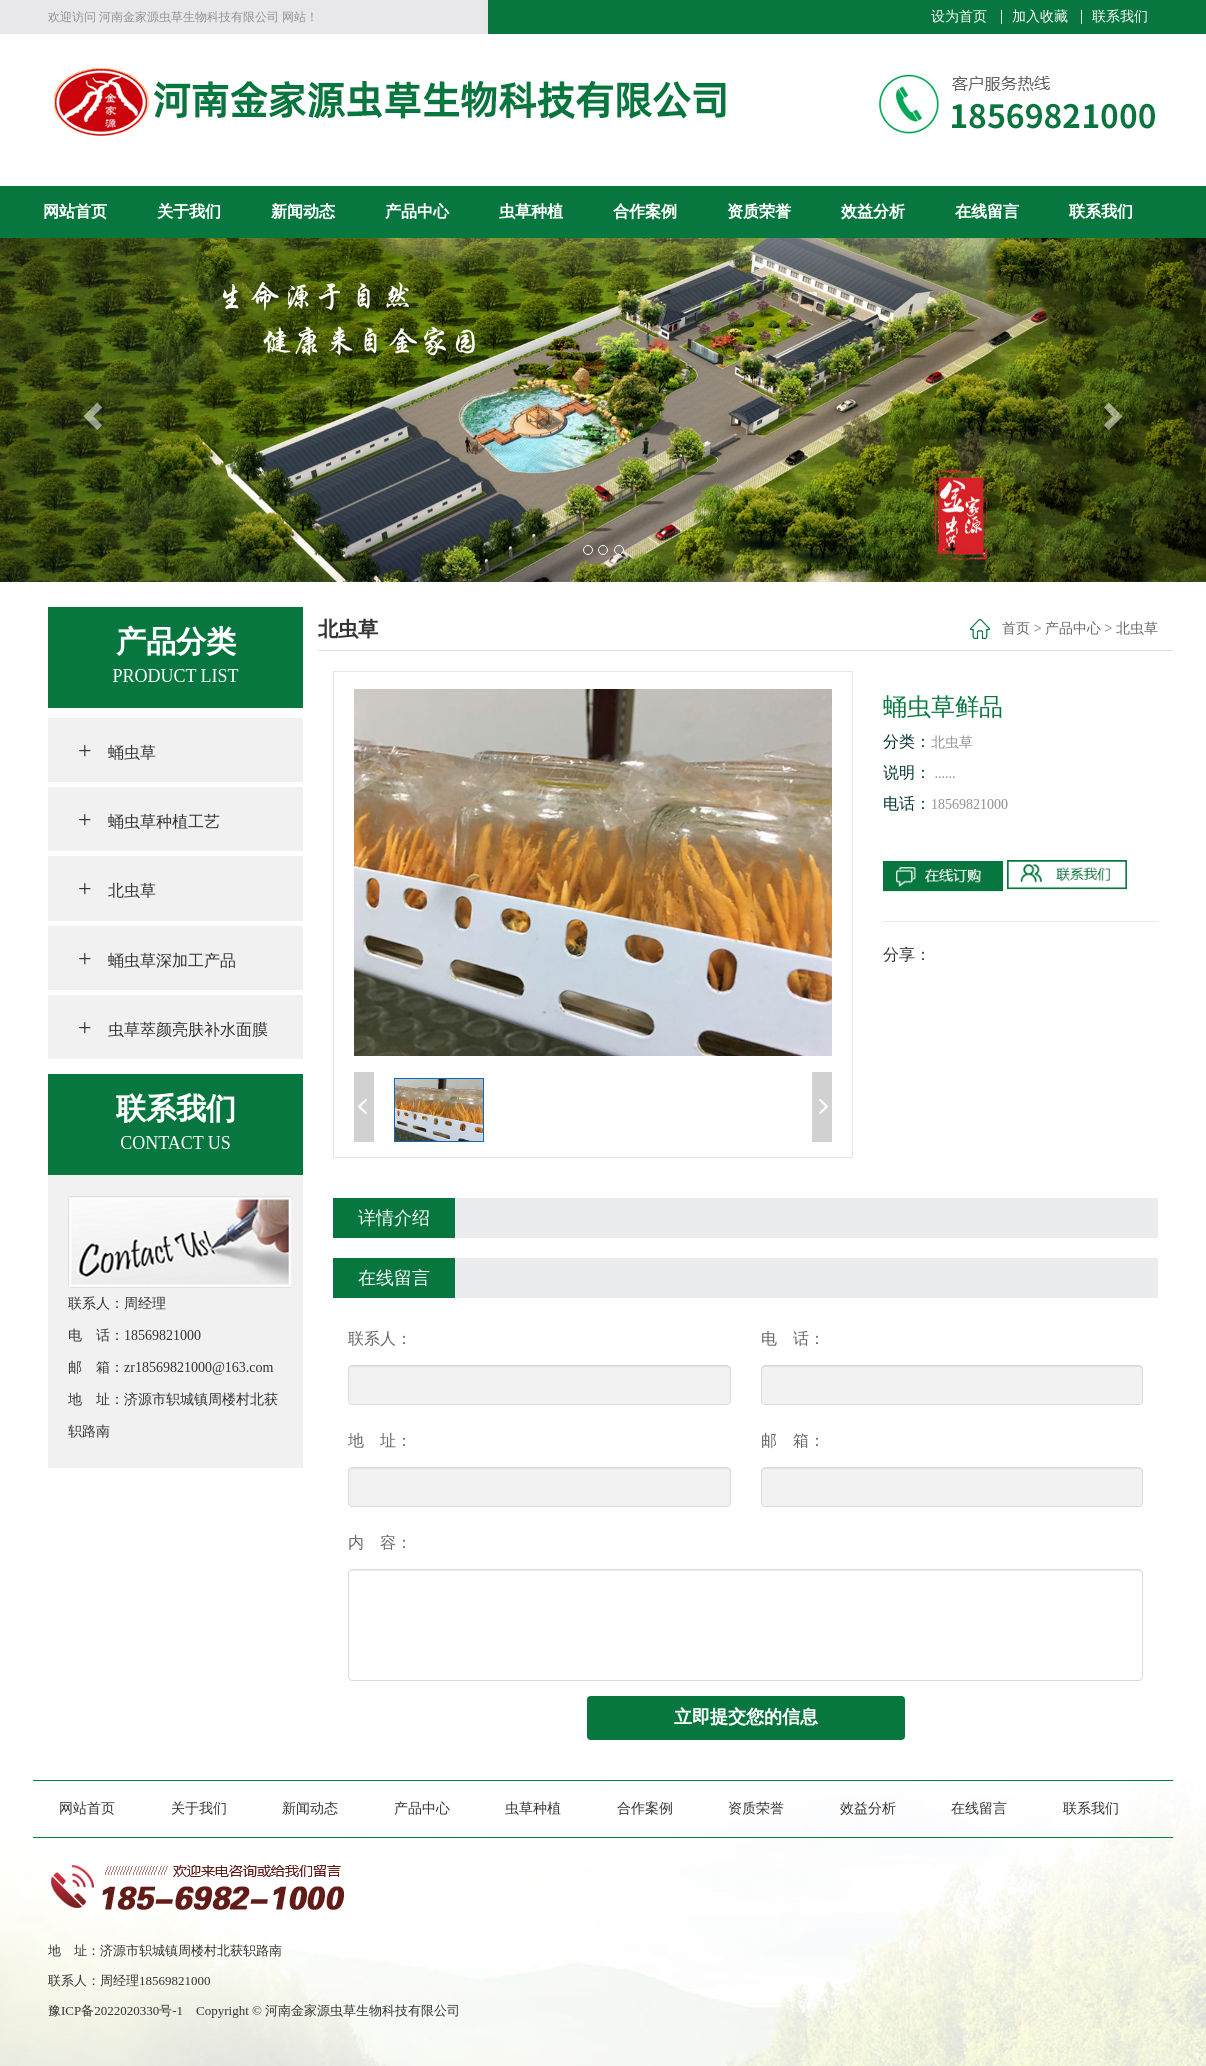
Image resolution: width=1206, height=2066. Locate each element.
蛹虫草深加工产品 (157, 958)
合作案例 (645, 211)
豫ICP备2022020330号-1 (122, 2010)
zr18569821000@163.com (198, 1367)
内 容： (380, 1542)
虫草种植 (531, 211)
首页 (1016, 628)
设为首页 (959, 17)
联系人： (380, 1338)
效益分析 (873, 211)
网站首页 (75, 211)
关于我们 (189, 211)
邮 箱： (793, 1440)
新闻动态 (303, 211)
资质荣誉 (759, 211)
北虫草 (117, 888)
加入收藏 (1040, 17)
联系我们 (1120, 17)
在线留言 (987, 211)
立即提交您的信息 (746, 1717)
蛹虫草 (117, 750)
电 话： (793, 1338)
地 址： (380, 1440)
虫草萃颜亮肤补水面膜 (173, 1027)
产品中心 (417, 211)
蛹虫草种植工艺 (149, 819)
